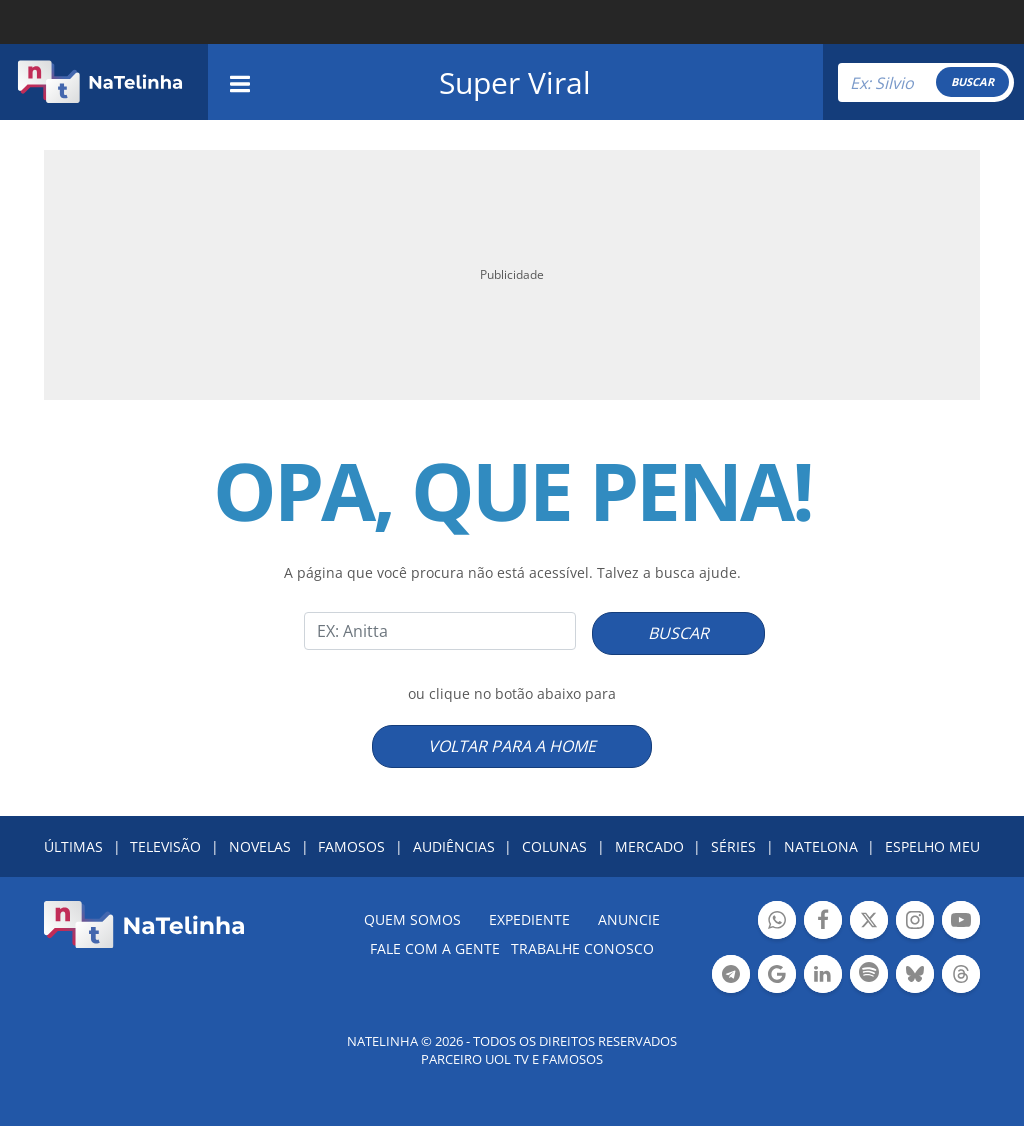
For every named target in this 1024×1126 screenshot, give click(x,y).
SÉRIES (733, 846)
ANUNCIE (629, 919)
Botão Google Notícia (777, 976)
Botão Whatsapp (777, 922)
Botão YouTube (961, 922)
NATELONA (821, 846)
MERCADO (649, 846)
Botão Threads (961, 976)
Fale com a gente (435, 948)
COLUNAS (554, 846)
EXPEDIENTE (529, 919)
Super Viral (515, 82)
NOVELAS (260, 846)
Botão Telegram (731, 976)
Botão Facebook (823, 922)
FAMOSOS (351, 846)
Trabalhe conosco (582, 948)
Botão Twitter (869, 922)
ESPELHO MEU (932, 846)
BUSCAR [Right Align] (972, 81)
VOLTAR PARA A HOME (512, 746)
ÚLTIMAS (73, 846)
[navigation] (240, 81)
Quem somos (412, 919)
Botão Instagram (915, 922)
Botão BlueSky (915, 976)
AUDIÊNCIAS (454, 846)
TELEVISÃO (165, 846)
